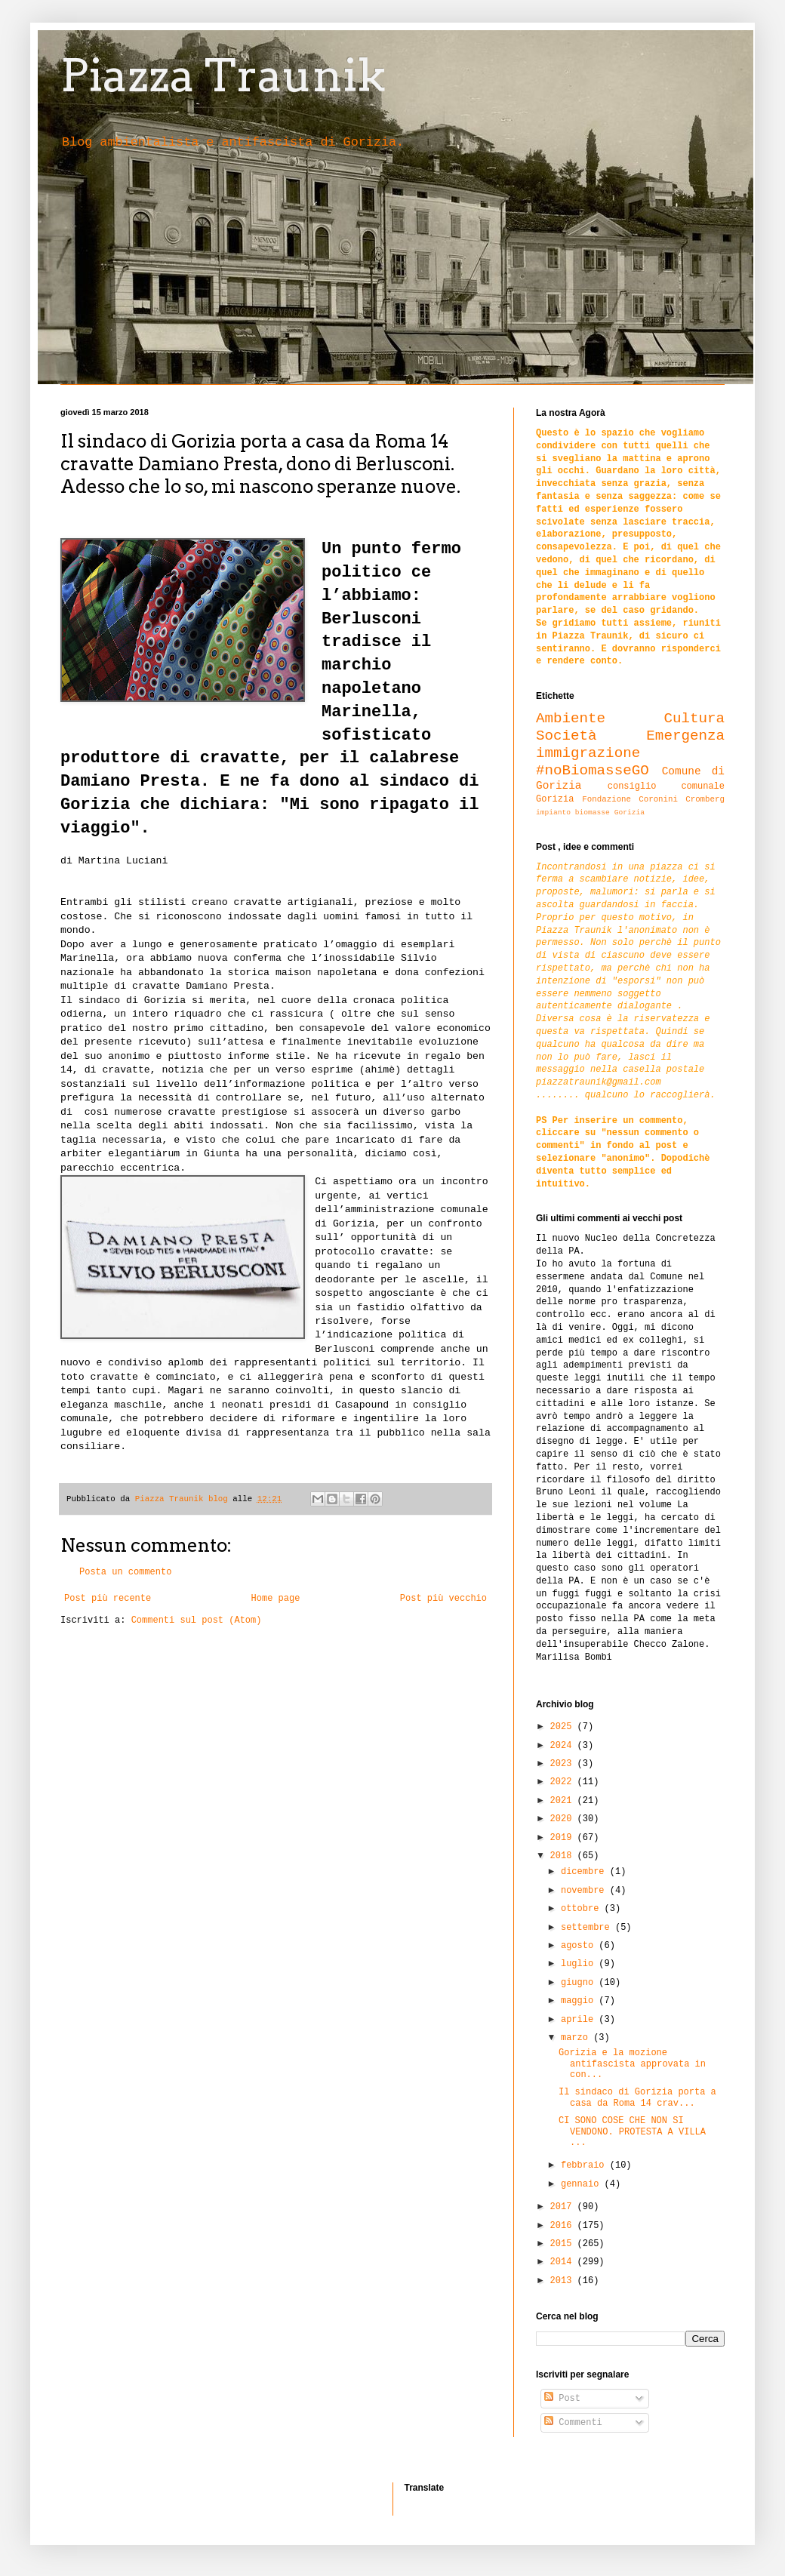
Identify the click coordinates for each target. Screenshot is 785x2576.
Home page (275, 1598)
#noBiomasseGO (592, 770)
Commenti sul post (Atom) (196, 1620)
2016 (563, 2226)
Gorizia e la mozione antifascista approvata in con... (632, 2064)
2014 (563, 2262)
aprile (580, 2019)
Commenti (573, 2423)
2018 (563, 1856)
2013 (563, 2281)
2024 (563, 1745)
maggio (580, 2001)
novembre (585, 1890)
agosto (580, 1945)
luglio (580, 1964)
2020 (563, 1819)
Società (566, 736)
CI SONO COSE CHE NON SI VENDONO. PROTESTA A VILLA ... (632, 2132)
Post (562, 2398)
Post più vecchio (443, 1598)
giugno (580, 1982)
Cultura (694, 718)
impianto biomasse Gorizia (590, 812)
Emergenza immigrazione (630, 745)
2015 (563, 2244)
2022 (563, 1782)
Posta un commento (125, 1572)
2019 (563, 1838)
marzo (577, 2038)
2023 (563, 1764)
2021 (563, 1801)
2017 (563, 2207)
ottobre (583, 1909)
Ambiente (570, 718)
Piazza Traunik (223, 75)
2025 (563, 1727)
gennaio (583, 2184)
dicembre (585, 1872)
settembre (588, 1927)
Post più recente (107, 1598)
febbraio (585, 2165)
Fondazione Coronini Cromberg (653, 799)
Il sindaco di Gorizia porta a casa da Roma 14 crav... (637, 2097)
